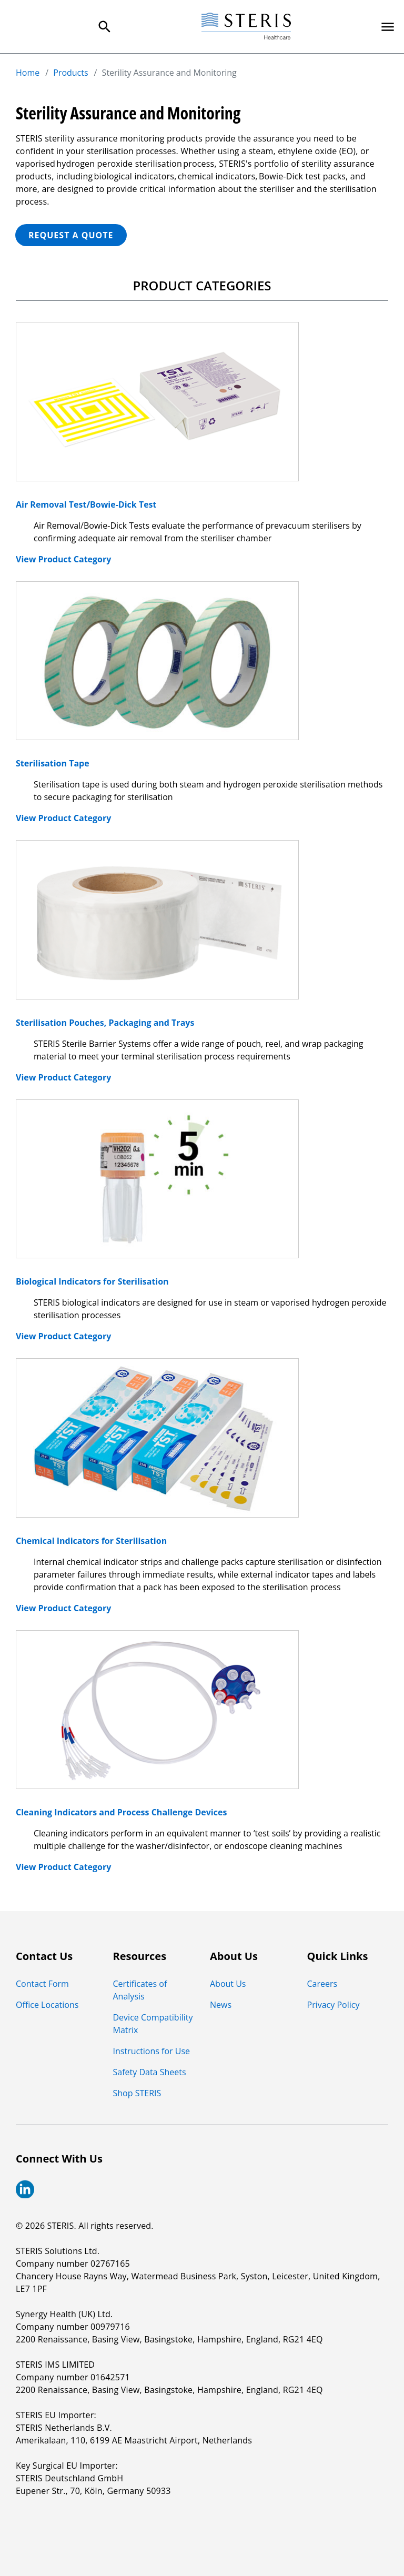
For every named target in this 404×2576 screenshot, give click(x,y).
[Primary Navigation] (387, 26)
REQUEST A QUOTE (71, 235)
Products (70, 72)
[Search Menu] (104, 26)
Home (27, 72)
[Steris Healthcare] (246, 27)
